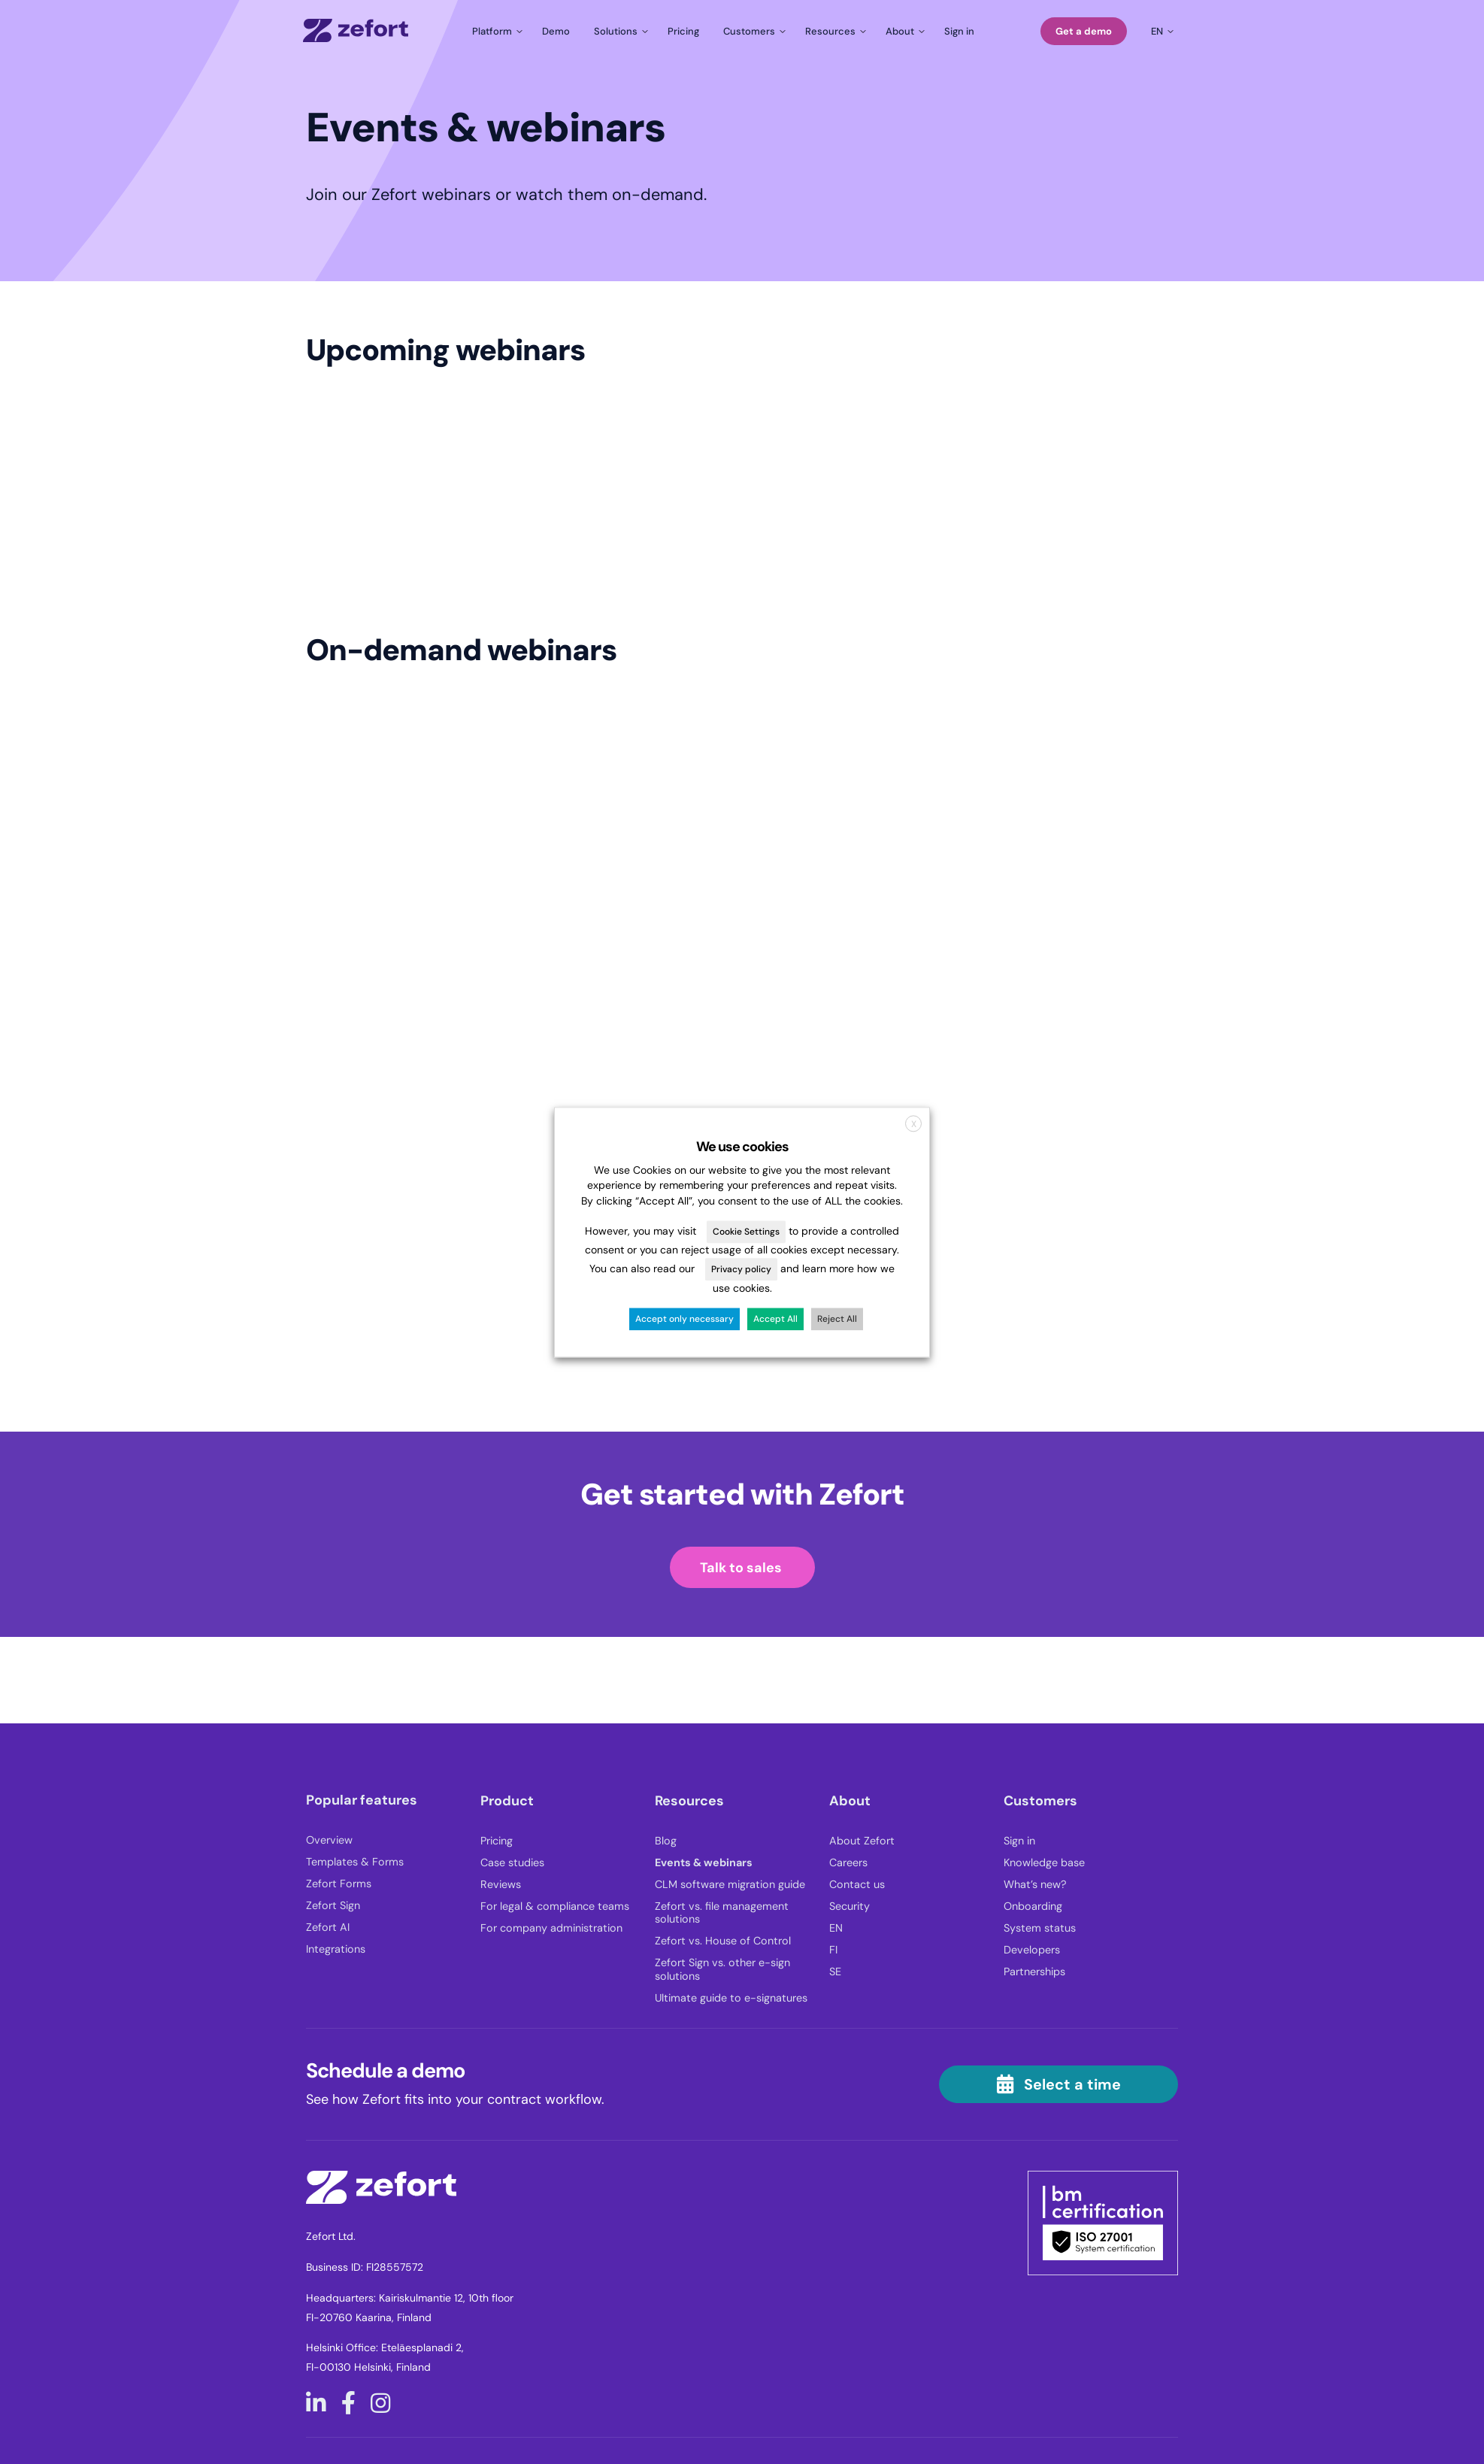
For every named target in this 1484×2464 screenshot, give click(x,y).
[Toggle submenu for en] (1160, 31)
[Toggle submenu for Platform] (495, 31)
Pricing (496, 1841)
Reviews (500, 1884)
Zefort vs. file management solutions (722, 1913)
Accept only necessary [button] (684, 1319)
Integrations (335, 1949)
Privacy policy (741, 1270)
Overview (329, 1840)
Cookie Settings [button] (746, 1232)
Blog (666, 1841)
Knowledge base (1044, 1862)
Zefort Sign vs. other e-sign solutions (722, 1969)
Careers (848, 1862)
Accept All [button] (775, 1319)
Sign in (1019, 1841)
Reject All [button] (837, 1319)
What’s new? (1035, 1884)
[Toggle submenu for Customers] (752, 31)
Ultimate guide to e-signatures (731, 1998)
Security (849, 1906)
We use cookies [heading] (742, 1147)
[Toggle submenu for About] (903, 31)
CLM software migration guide (730, 1884)
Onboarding (1033, 1906)
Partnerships (1034, 1971)
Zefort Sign (333, 1905)
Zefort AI (328, 1927)
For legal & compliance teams (554, 1906)
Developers (1032, 1950)
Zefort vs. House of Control (723, 1941)
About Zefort (862, 1841)
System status (1040, 1928)
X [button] (913, 1124)
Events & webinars (704, 1862)
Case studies (512, 1862)
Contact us (857, 1884)
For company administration (551, 1928)
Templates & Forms (355, 1862)
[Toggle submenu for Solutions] (619, 31)
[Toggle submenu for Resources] (833, 31)
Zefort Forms (338, 1884)
